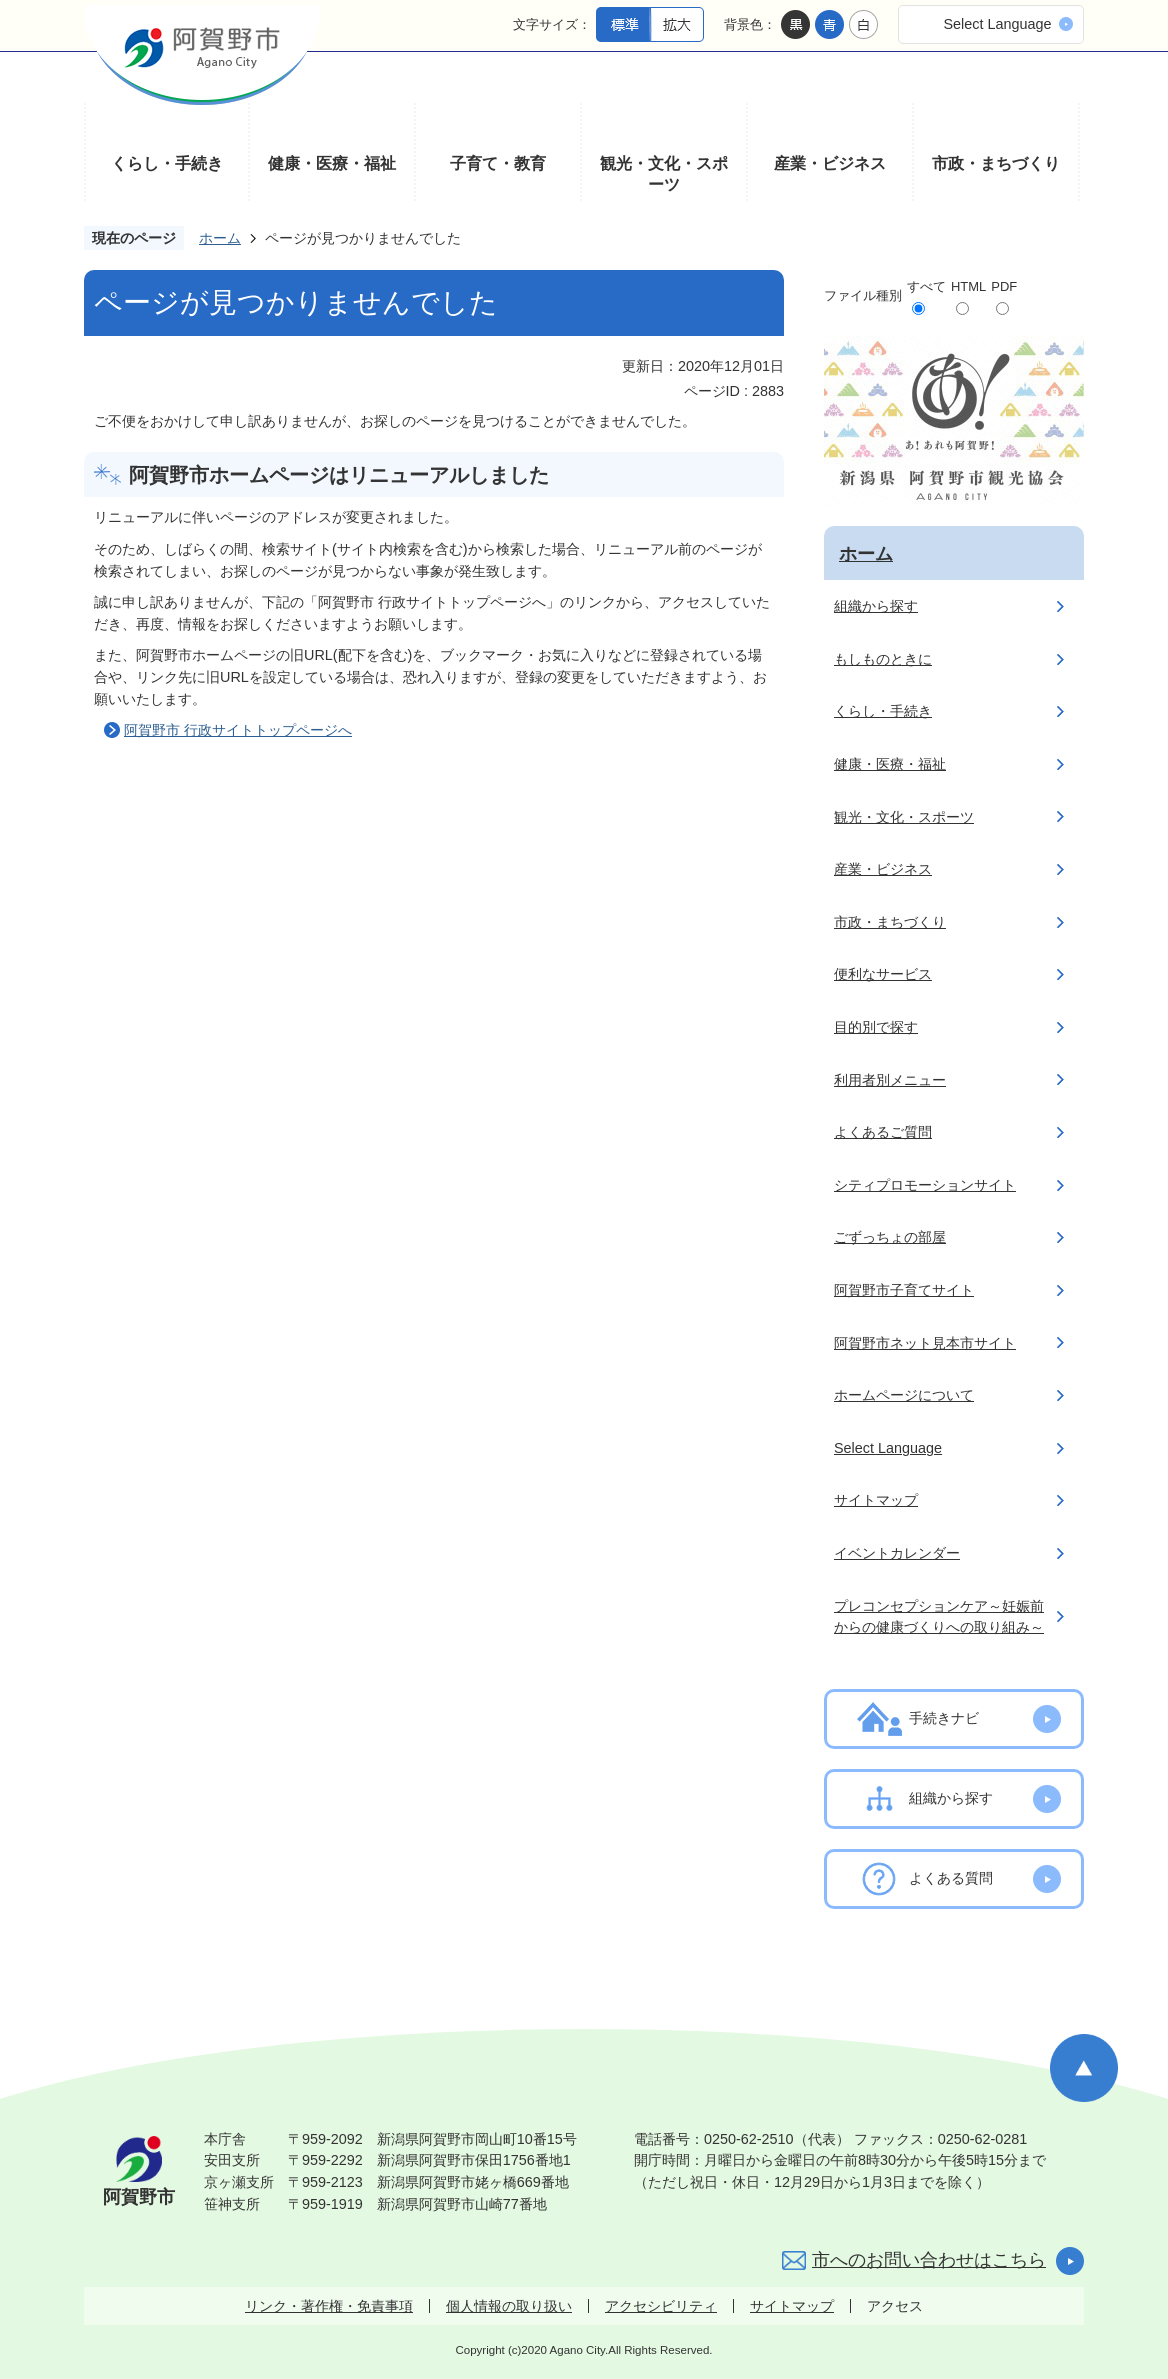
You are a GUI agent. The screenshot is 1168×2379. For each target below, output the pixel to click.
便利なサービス (883, 974)
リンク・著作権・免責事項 (329, 2306)
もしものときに (883, 659)
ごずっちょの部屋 (890, 1237)
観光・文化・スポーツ (664, 174)
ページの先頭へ (1084, 2068)
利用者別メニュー (890, 1080)
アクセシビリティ (661, 2306)
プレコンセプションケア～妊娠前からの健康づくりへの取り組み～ (939, 1617)
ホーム (220, 238)
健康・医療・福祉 (332, 163)
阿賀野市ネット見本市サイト (925, 1343)
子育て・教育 (498, 163)
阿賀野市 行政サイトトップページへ (238, 730)
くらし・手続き (167, 163)
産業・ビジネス (830, 163)
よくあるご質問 (883, 1132)
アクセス (895, 2306)
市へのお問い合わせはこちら (929, 2260)
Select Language (997, 24)
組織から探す (876, 606)
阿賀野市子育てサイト (904, 1290)
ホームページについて (904, 1395)
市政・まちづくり (996, 163)
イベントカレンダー (897, 1553)
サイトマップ (876, 1500)
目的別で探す (876, 1027)
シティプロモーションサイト (925, 1185)
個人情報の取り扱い (509, 2306)
